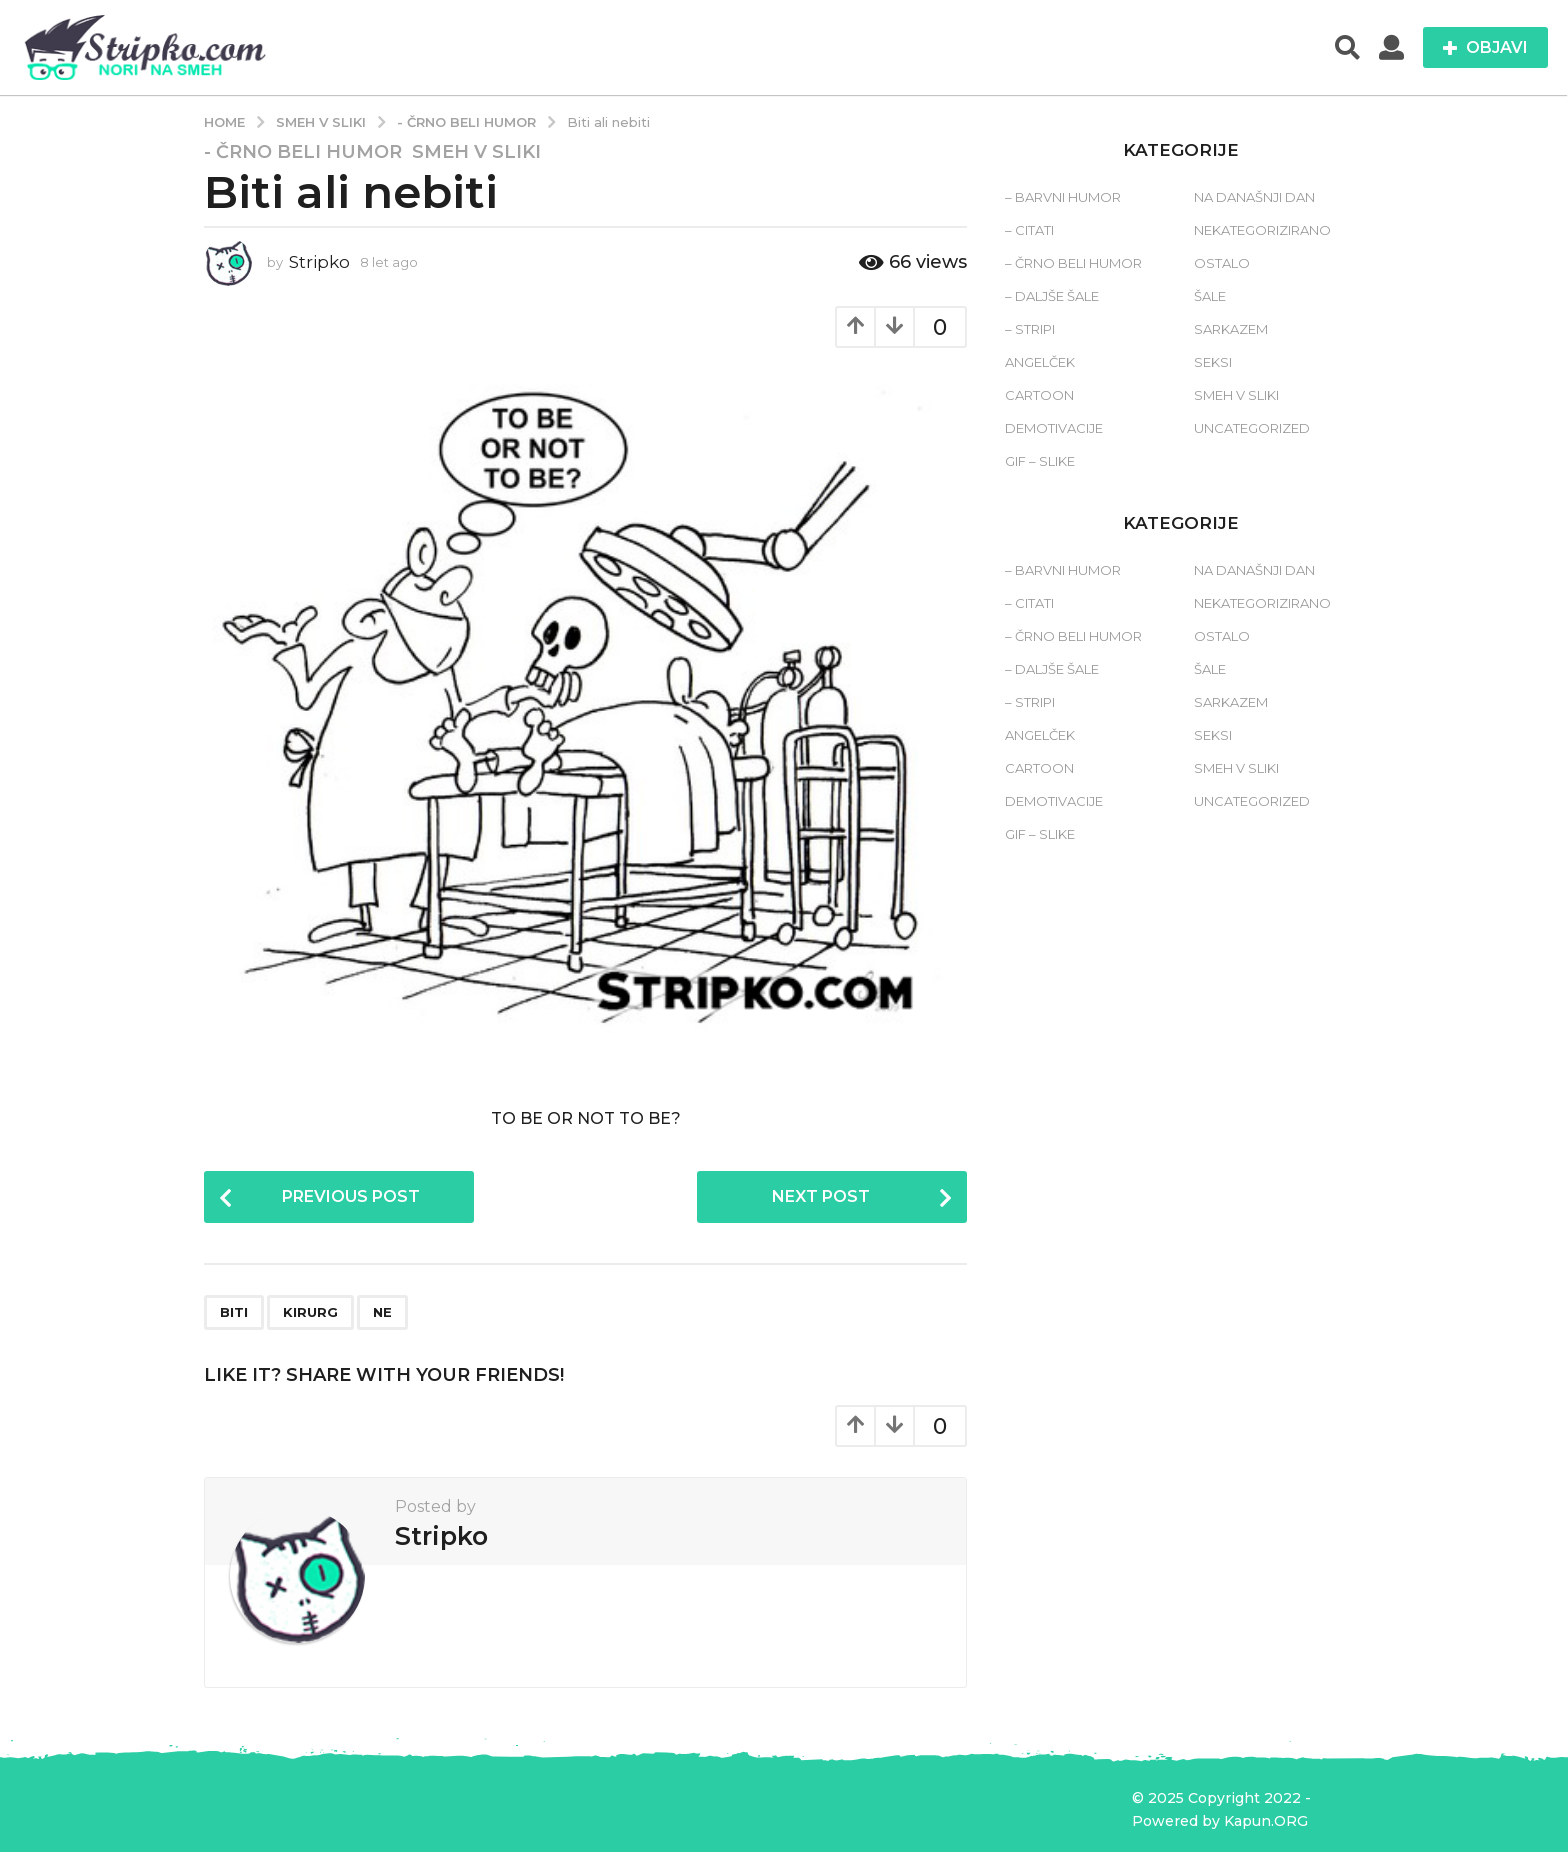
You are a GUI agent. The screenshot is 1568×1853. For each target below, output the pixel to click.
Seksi (1213, 362)
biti (234, 1313)
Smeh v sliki (476, 152)
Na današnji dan (1254, 197)
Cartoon (1039, 395)
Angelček (1040, 362)
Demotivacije (1054, 428)
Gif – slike (1040, 461)
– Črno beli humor (1073, 263)
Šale (1210, 296)
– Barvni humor (1063, 197)
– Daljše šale (1052, 296)
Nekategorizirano (1262, 230)
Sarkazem (1231, 329)
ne (382, 1313)
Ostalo (1222, 263)
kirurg (310, 1313)
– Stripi (1030, 329)
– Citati (1029, 230)
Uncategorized (1252, 428)
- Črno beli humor (303, 152)
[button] (1347, 48)
